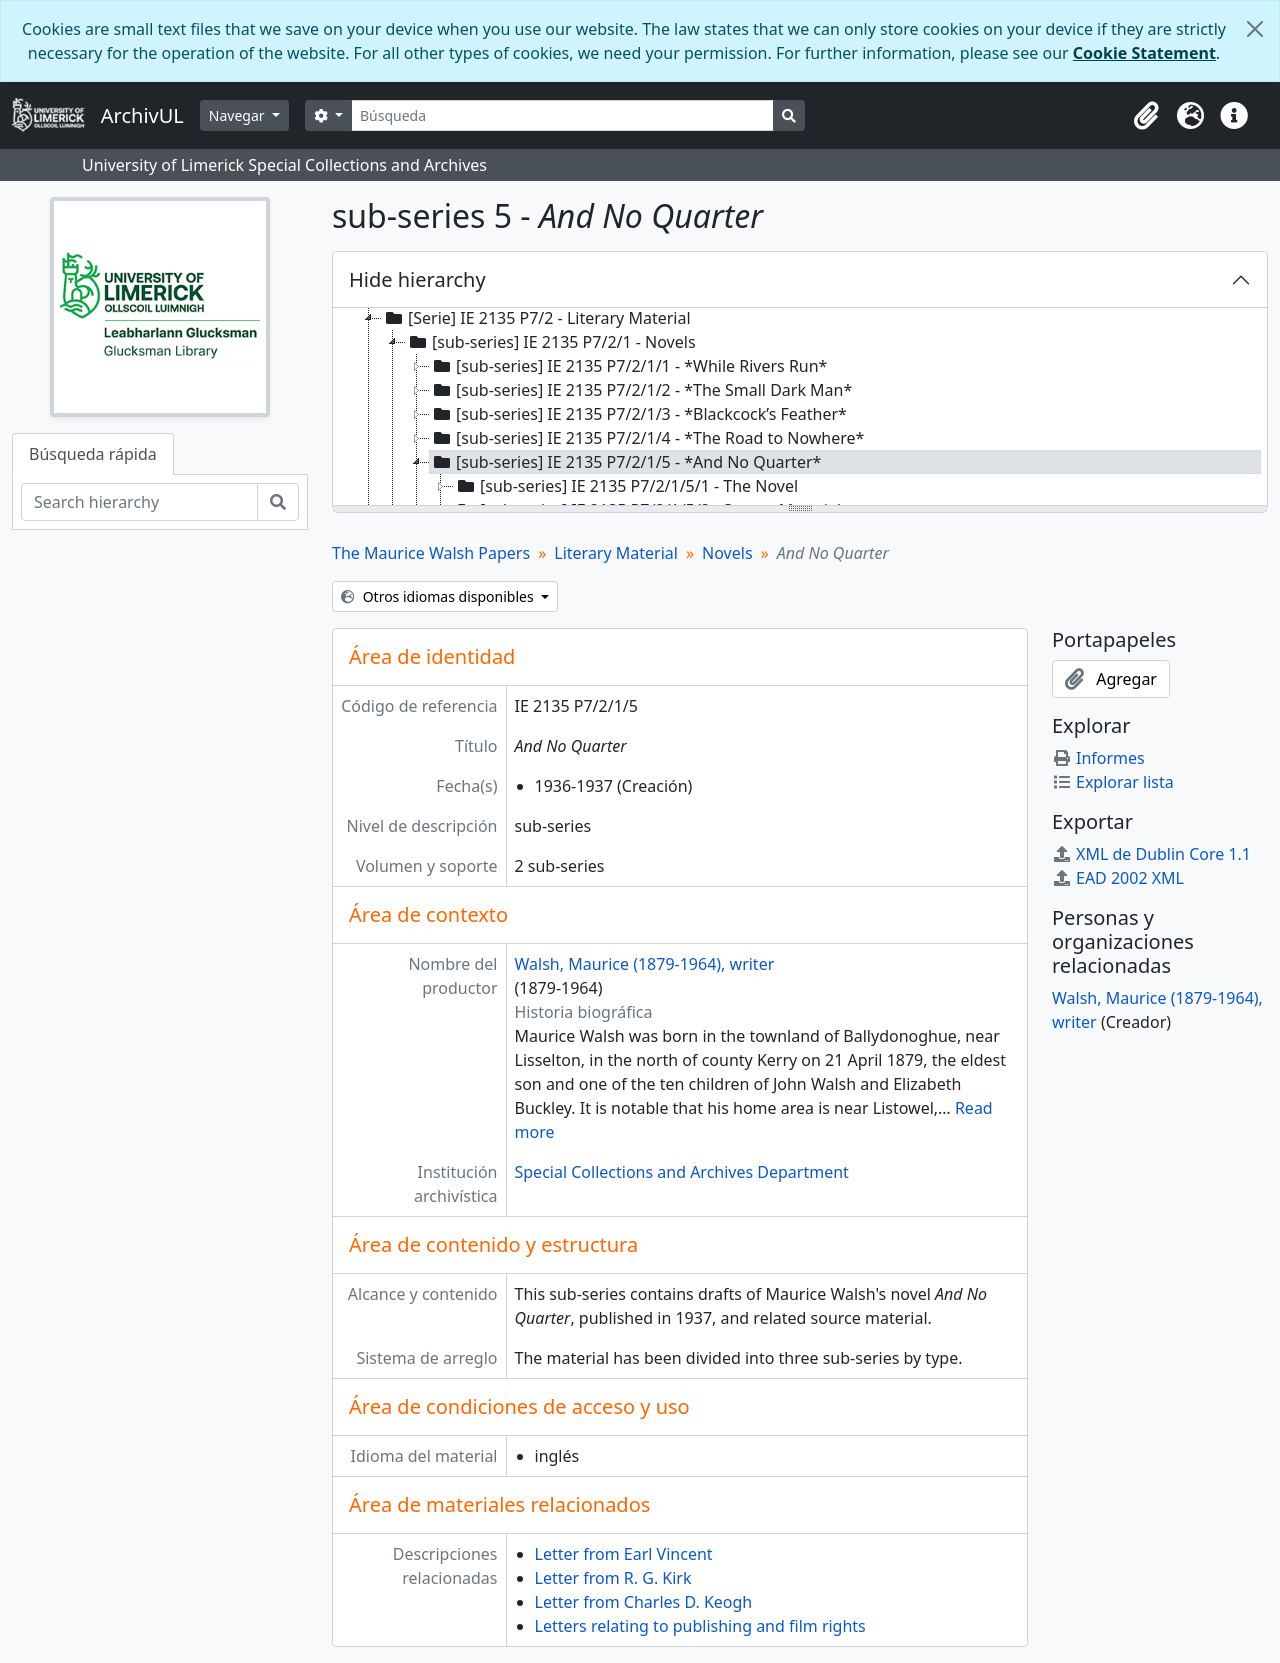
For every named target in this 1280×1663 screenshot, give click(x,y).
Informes (1098, 758)
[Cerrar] (1255, 29)
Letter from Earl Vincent (624, 1554)
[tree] (800, 408)
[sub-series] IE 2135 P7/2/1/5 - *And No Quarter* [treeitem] (625, 462)
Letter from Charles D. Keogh (644, 1602)
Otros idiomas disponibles (439, 596)
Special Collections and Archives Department (682, 1172)
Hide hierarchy (417, 279)
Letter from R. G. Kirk (613, 1578)
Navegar (238, 115)
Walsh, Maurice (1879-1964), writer (645, 964)
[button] (1146, 116)
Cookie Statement (1144, 53)
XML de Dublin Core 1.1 (1151, 854)
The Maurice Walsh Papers (431, 553)
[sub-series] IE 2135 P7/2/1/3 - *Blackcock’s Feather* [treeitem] (638, 414)
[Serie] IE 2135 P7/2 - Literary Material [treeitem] (536, 318)
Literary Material (616, 553)
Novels (727, 553)
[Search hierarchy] (139, 502)
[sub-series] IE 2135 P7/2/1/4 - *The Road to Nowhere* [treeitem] (647, 438)
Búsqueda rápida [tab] (93, 454)
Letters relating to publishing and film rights (700, 1626)
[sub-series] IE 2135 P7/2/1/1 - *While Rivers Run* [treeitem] (628, 366)
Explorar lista (1113, 782)
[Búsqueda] (562, 115)
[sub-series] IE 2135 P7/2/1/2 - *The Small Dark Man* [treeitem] (641, 390)
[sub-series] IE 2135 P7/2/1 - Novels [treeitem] (551, 342)
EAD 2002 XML (1118, 878)
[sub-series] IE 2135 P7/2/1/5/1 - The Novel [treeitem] (626, 486)
